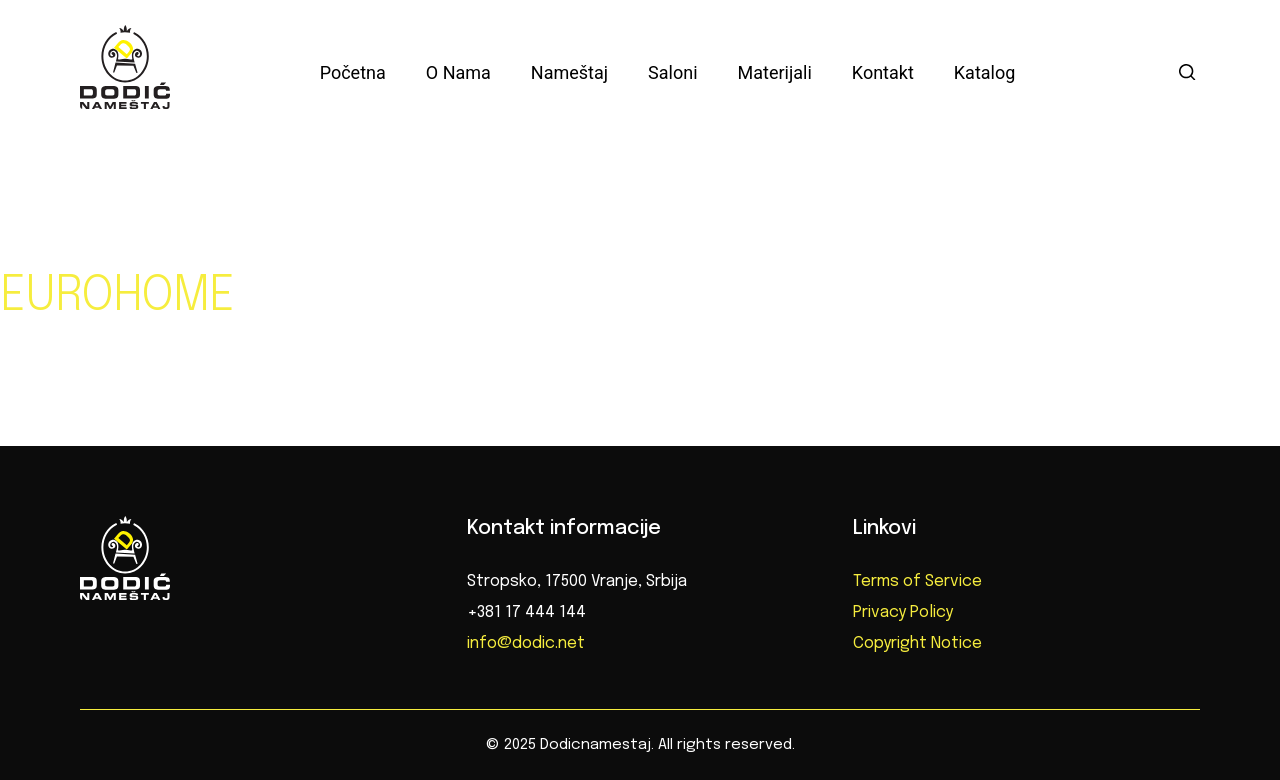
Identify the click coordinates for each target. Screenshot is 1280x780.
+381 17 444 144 (526, 612)
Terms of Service (917, 581)
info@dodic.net (526, 643)
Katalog (985, 72)
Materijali (775, 72)
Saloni (672, 72)
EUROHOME (117, 297)
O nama (458, 72)
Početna (353, 72)
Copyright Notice (917, 643)
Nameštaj (569, 72)
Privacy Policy (903, 612)
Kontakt (883, 72)
